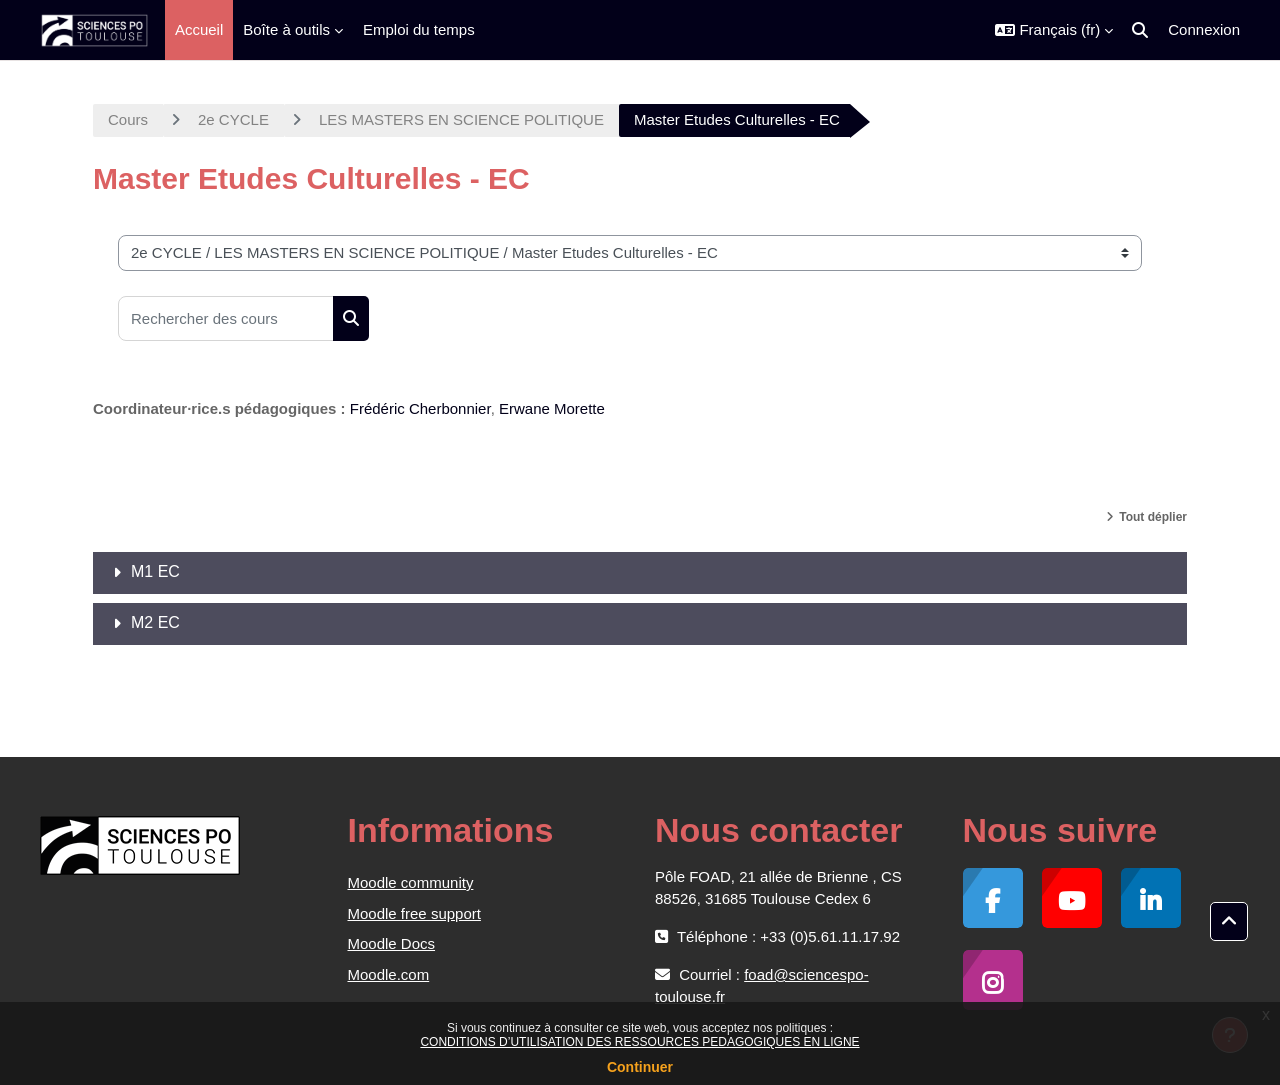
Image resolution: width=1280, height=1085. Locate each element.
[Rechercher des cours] (226, 318)
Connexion (1204, 29)
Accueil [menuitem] (199, 29)
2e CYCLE (233, 119)
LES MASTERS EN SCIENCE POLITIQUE (461, 119)
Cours (128, 119)
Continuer (640, 1067)
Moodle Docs (392, 943)
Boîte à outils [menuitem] (286, 29)
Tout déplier (1153, 517)
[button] (1054, 30)
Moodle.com (389, 974)
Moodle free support (414, 913)
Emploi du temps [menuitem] (419, 29)
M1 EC (155, 571)
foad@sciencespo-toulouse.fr (762, 985)
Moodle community (411, 882)
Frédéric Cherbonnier (420, 408)
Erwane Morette (552, 408)
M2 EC (155, 622)
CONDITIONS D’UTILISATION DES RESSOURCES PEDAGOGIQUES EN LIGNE (639, 1042)
